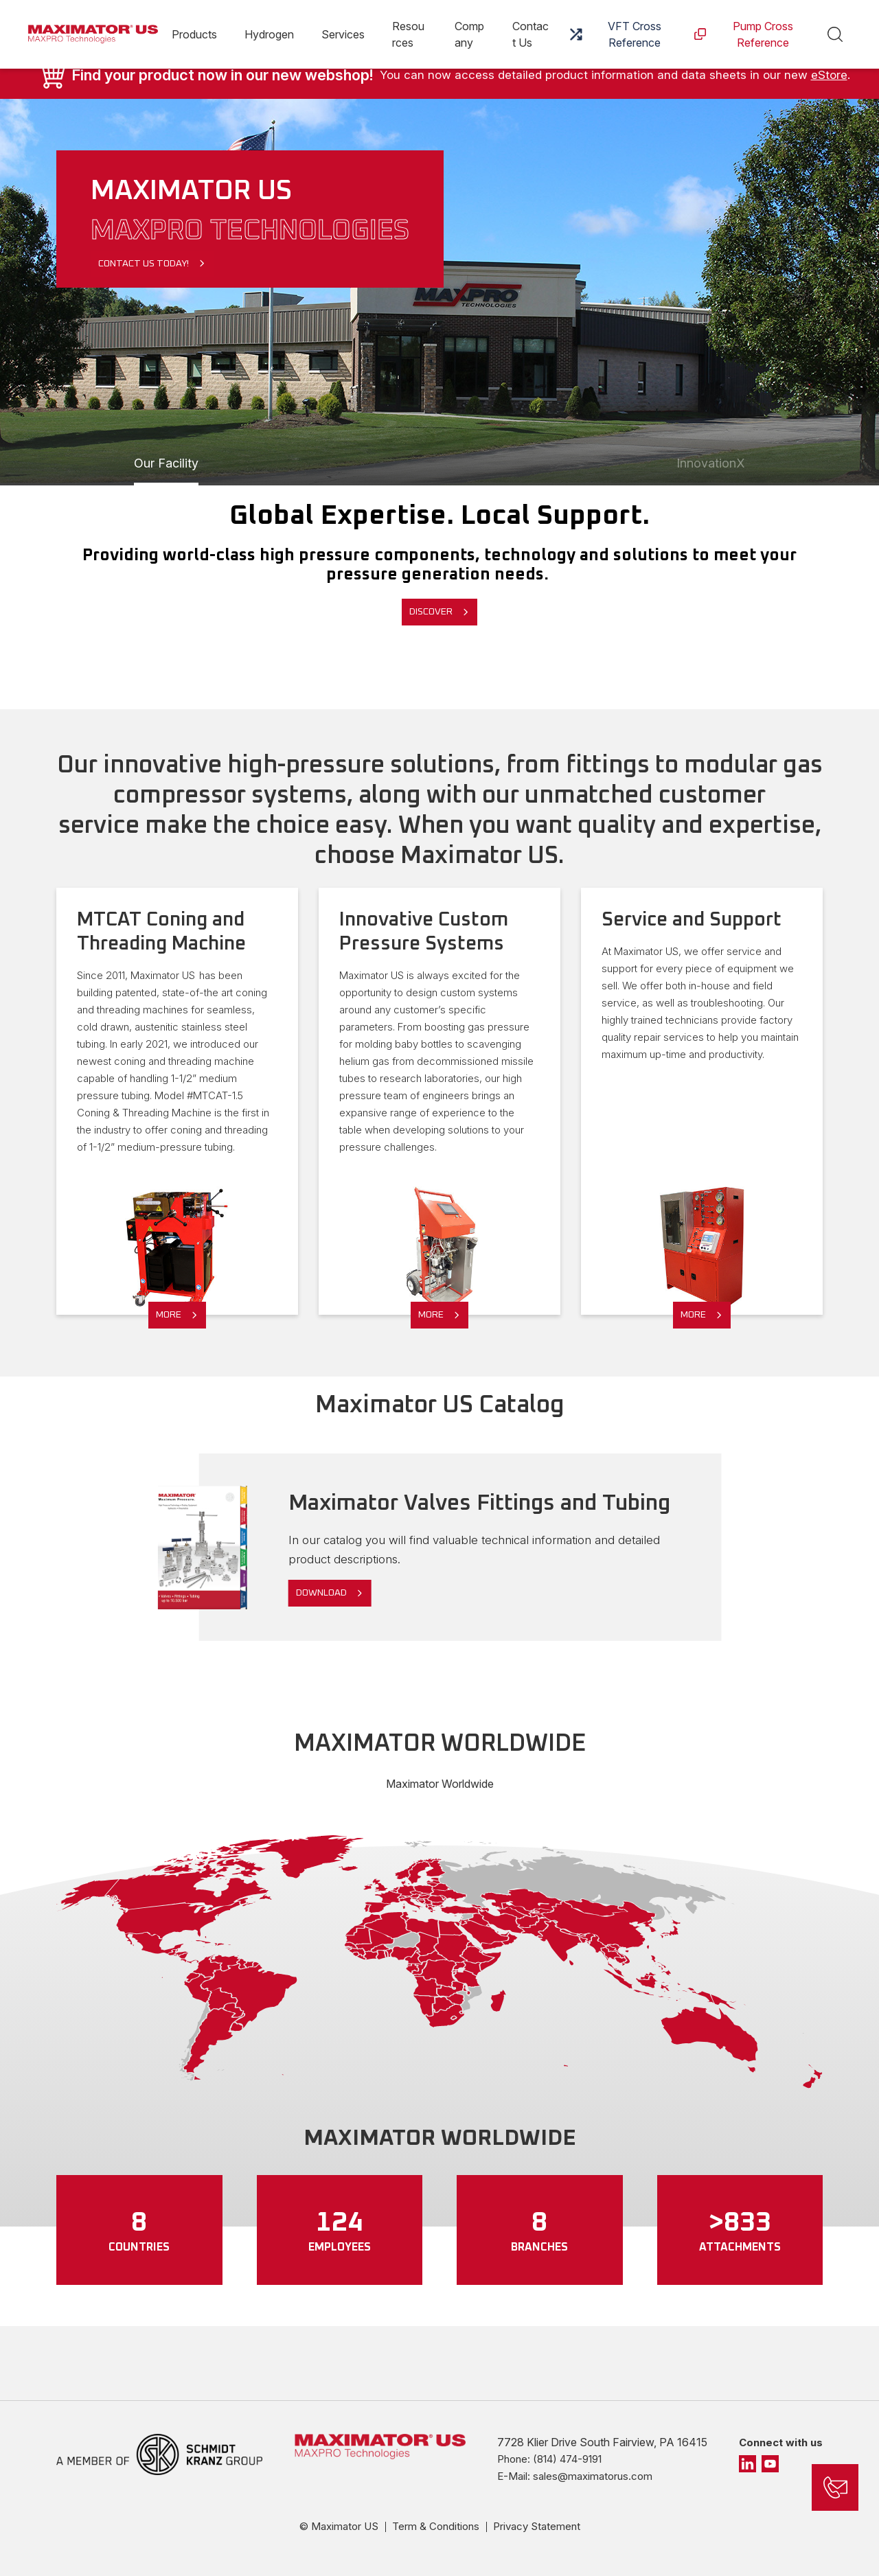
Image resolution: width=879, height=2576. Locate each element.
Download (321, 1593)
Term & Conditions (435, 2526)
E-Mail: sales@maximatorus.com (574, 2476)
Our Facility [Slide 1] (166, 463)
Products (194, 34)
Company (469, 34)
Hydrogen (269, 34)
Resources (408, 34)
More (168, 1315)
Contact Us (530, 34)
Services (343, 34)
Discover (431, 612)
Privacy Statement (536, 2526)
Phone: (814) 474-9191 (549, 2458)
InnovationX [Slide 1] (710, 463)
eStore (829, 75)
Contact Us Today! (143, 263)
